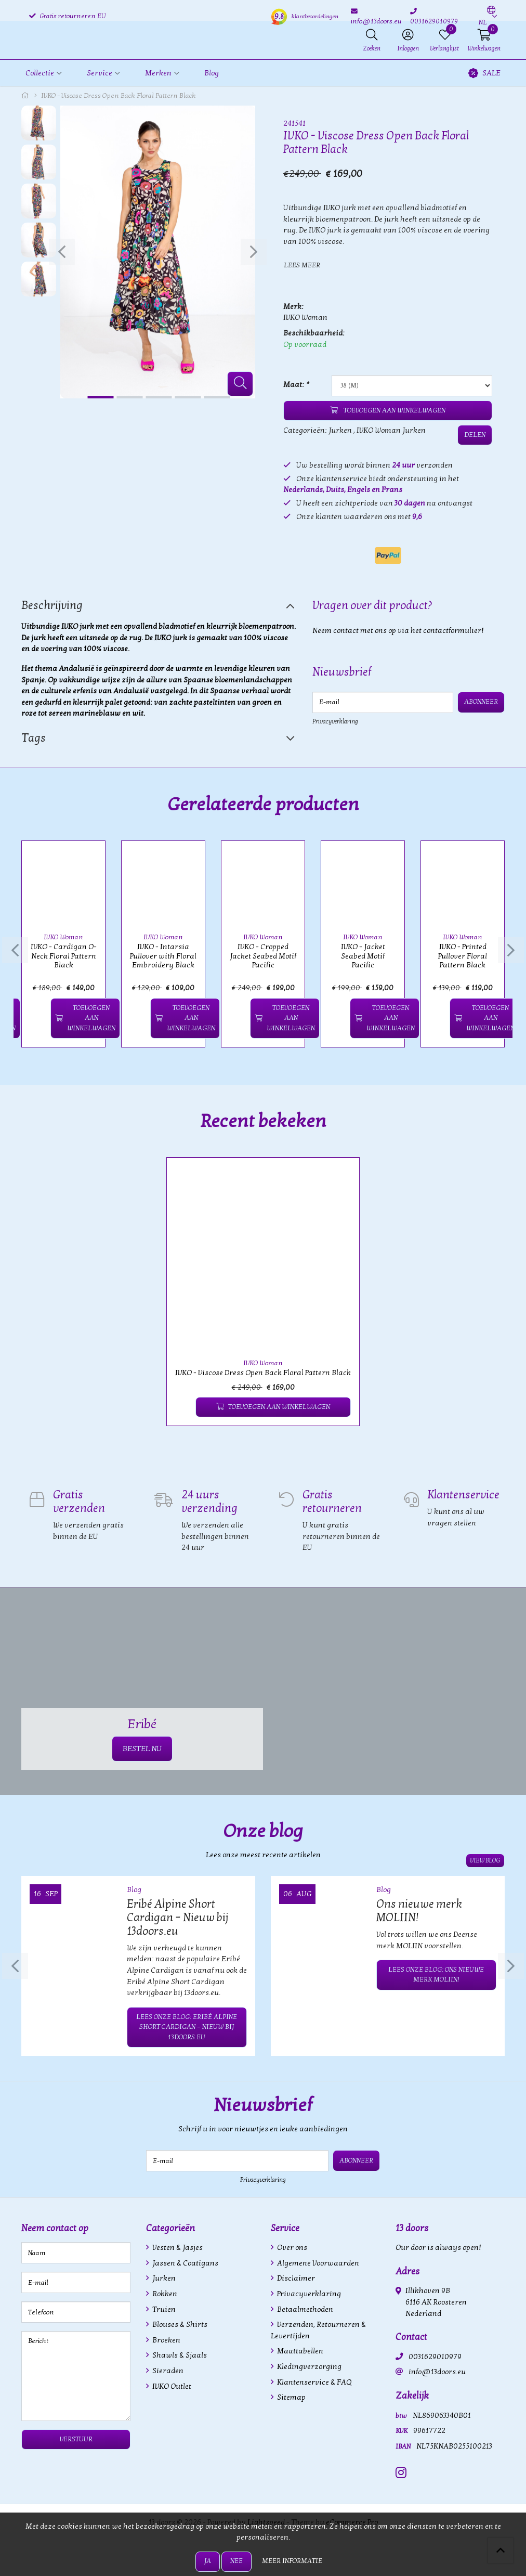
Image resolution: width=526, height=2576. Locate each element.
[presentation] (61, 252)
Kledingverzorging (308, 2365)
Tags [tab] (33, 738)
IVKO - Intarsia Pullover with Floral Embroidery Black (163, 955)
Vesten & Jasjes (177, 2246)
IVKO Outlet (171, 2385)
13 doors (412, 2227)
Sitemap (290, 2396)
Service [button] (99, 73)
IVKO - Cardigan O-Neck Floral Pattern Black (64, 955)
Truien (163, 2308)
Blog (211, 73)
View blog (486, 1860)
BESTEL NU (142, 1748)
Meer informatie (292, 2561)
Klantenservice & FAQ (313, 2381)
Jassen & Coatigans (184, 2262)
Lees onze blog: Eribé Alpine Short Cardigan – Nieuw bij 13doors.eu (186, 2026)
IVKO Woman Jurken (391, 430)
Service (285, 2227)
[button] (487, 16)
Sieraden (167, 2369)
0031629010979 (435, 2355)
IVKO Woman (305, 317)
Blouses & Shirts (179, 2323)
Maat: (295, 384)
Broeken (165, 2339)
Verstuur (76, 2438)
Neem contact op (54, 2227)
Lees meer (302, 265)
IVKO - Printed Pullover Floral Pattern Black (462, 955)
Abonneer (481, 701)
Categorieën (170, 2227)
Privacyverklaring (335, 721)
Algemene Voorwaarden (317, 2262)
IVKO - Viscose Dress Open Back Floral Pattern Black (263, 1372)
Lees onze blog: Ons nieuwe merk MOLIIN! (436, 1974)
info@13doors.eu (437, 2371)
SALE (484, 73)
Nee (236, 2561)
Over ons (291, 2246)
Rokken (164, 2292)
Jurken (340, 430)
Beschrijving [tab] (52, 605)
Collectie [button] (39, 73)
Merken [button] (158, 73)
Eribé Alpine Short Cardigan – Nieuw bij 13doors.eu (177, 1917)
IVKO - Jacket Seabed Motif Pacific (363, 955)
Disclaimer (295, 2277)
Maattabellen (299, 2350)
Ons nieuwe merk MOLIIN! (419, 1910)
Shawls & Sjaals (179, 2354)
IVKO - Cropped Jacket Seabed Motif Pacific (263, 955)
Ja (207, 2561)
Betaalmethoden (304, 2308)
